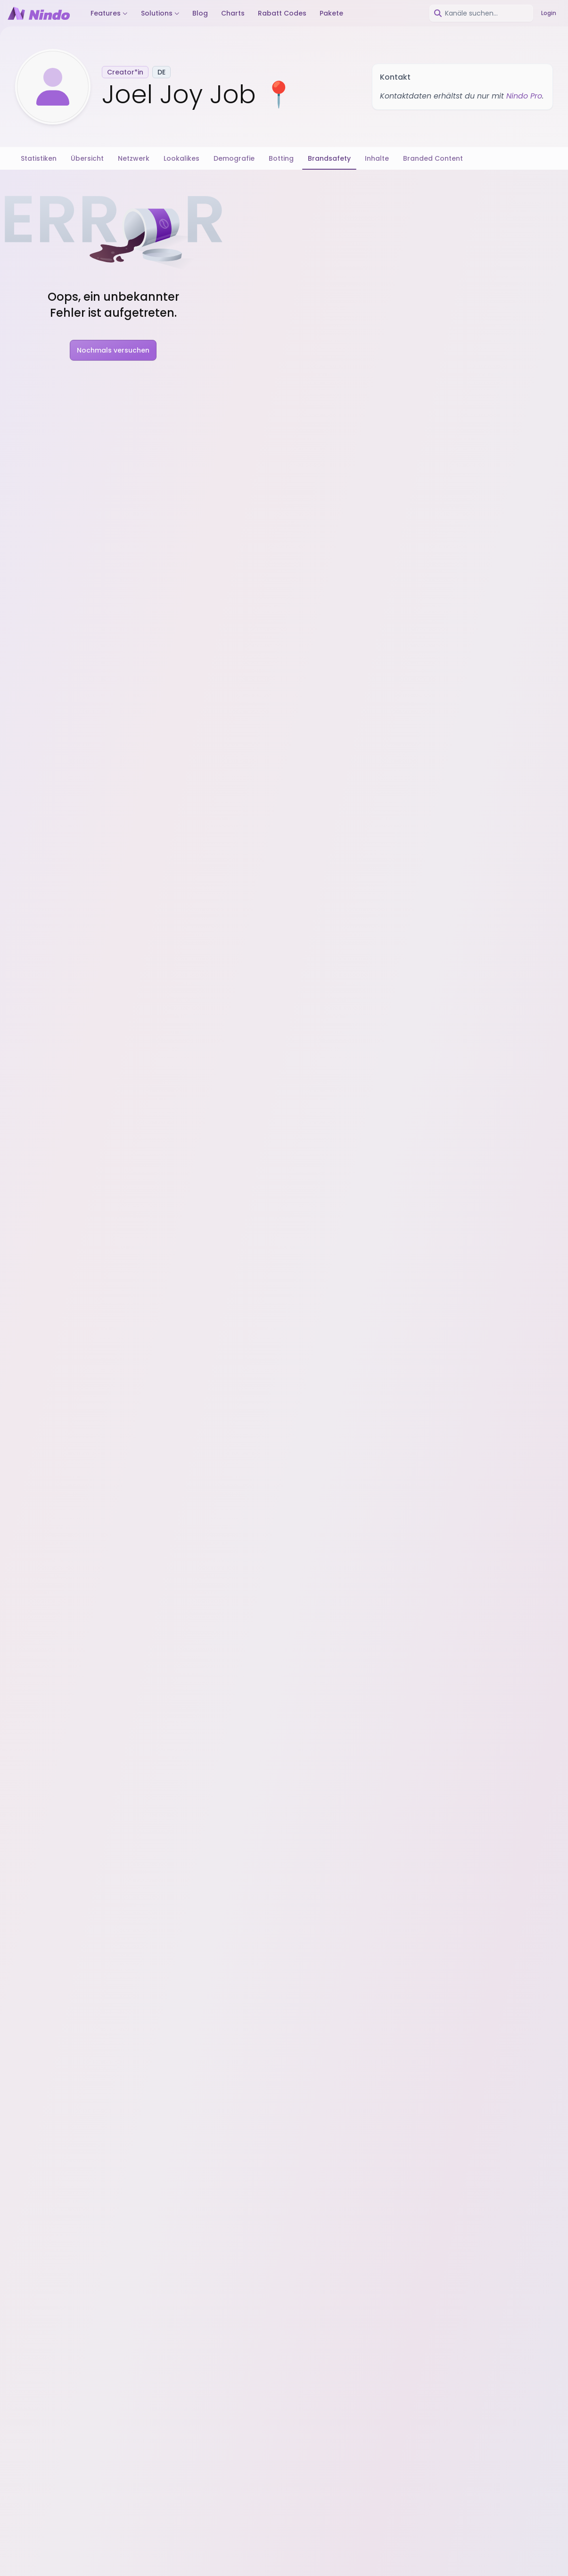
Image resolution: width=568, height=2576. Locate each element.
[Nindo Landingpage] (39, 13)
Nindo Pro (524, 96)
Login (548, 13)
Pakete (331, 13)
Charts (233, 13)
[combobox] (481, 13)
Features (109, 13)
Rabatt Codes (282, 13)
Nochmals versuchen (113, 350)
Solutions (160, 13)
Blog (200, 13)
